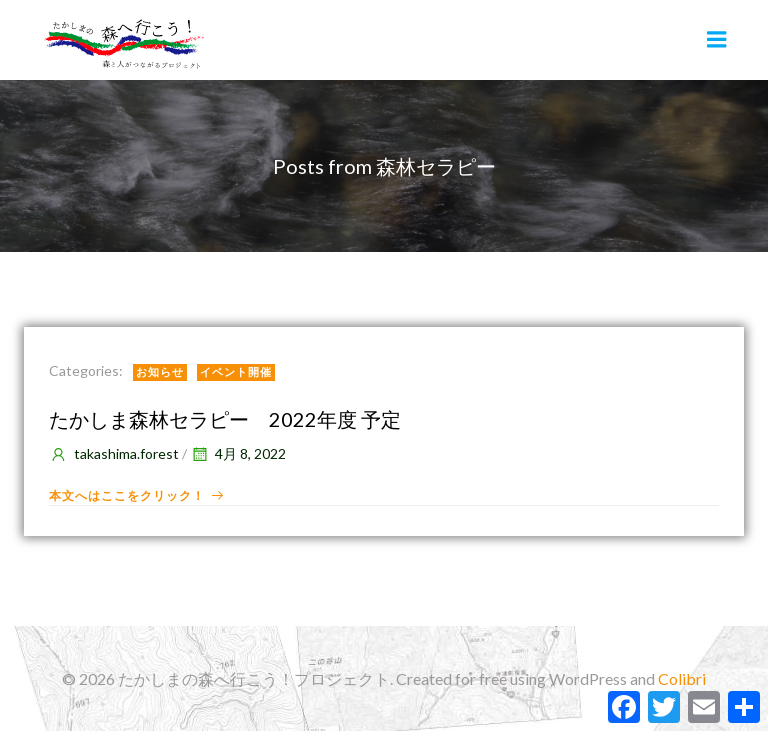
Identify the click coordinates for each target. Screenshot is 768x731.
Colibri (682, 678)
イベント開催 (236, 371)
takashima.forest (114, 453)
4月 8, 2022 (238, 453)
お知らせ (160, 371)
